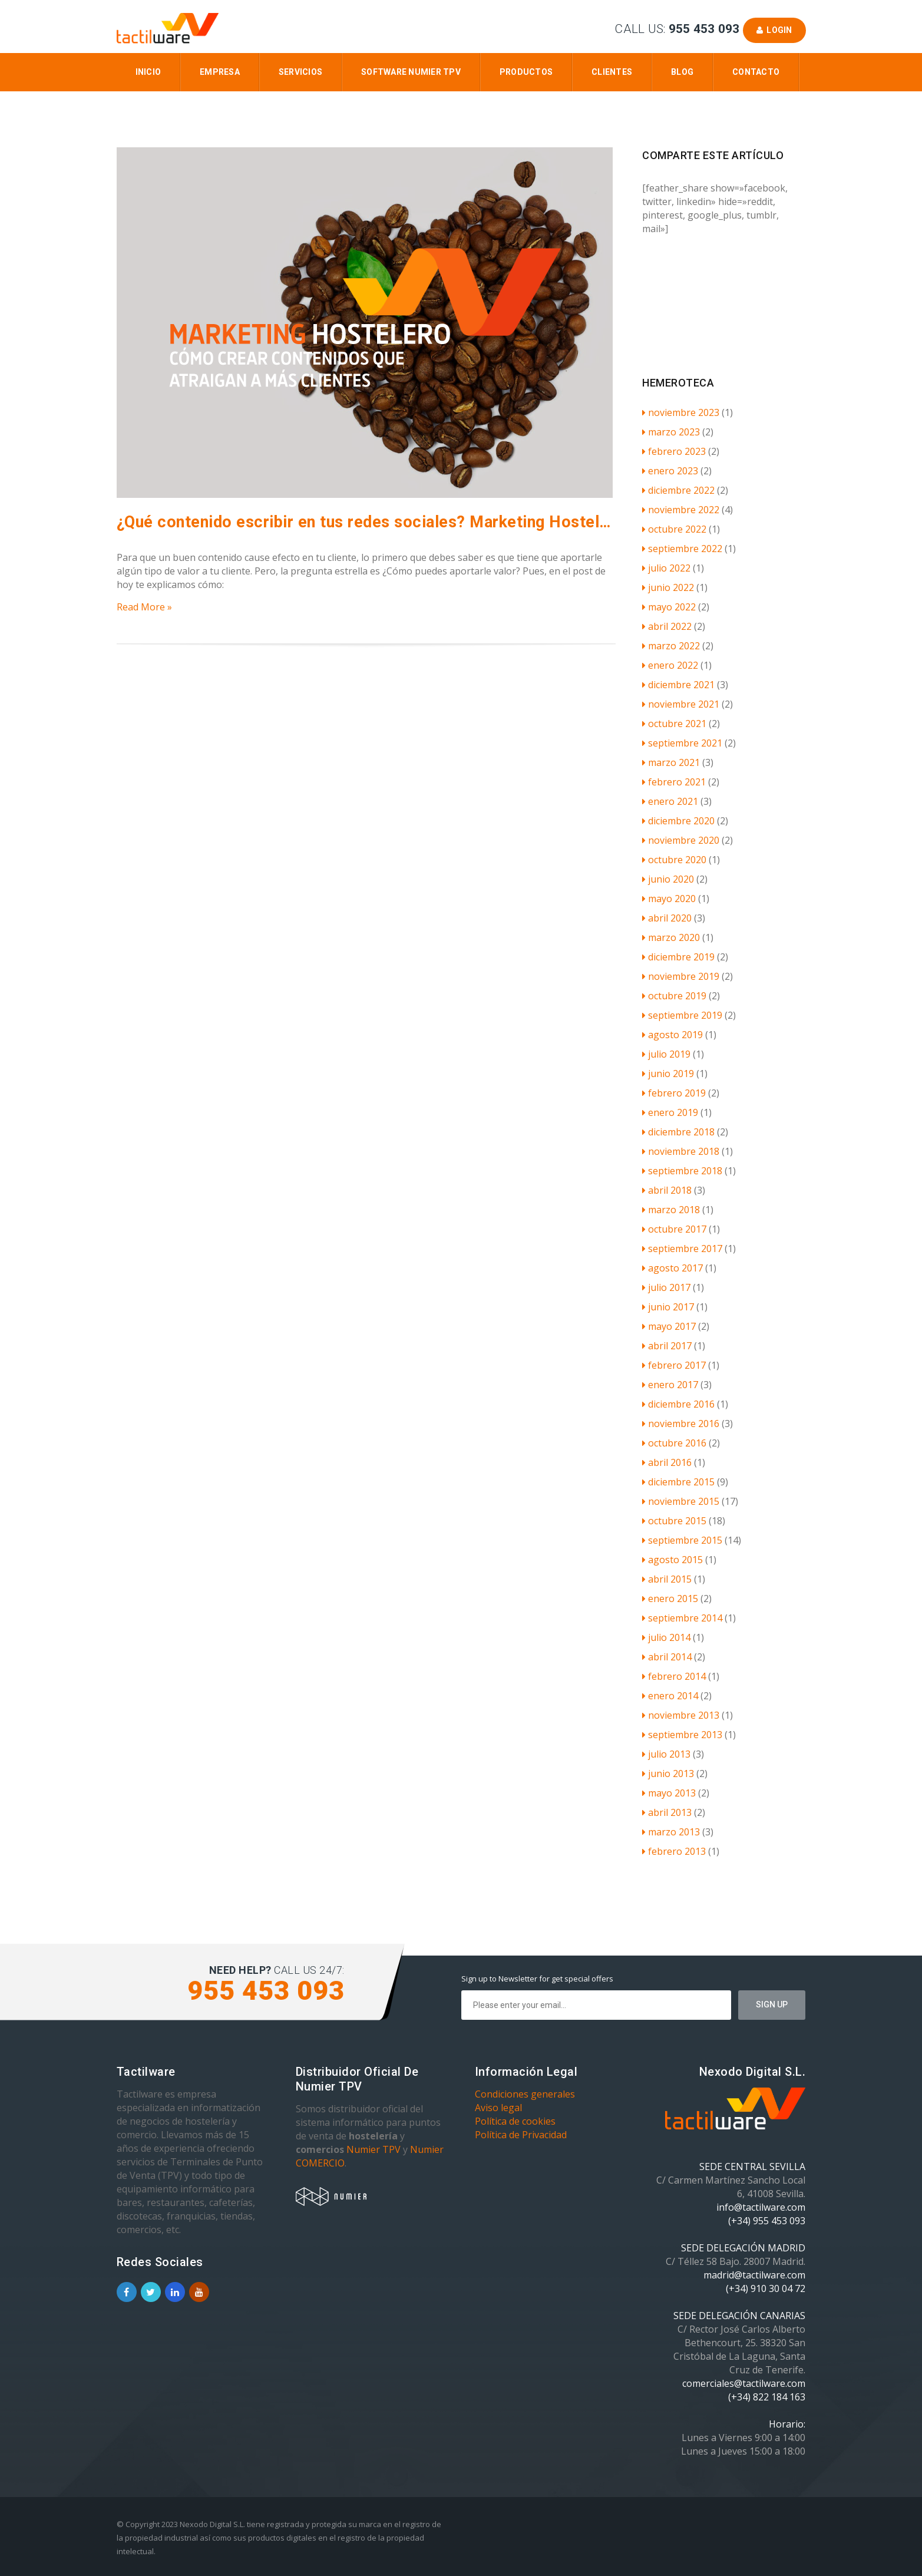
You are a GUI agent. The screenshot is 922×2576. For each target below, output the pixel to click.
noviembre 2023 (680, 412)
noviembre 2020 (680, 840)
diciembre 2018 (678, 1131)
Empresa (220, 72)
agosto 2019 (672, 1034)
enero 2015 (670, 1598)
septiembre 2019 (682, 1015)
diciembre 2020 (678, 820)
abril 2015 (667, 1579)
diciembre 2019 (678, 956)
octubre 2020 (674, 859)
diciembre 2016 (678, 1404)
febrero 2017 (674, 1365)
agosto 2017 (672, 1267)
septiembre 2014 (682, 1617)
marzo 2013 (671, 1831)
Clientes (611, 72)
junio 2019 (668, 1073)
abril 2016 (667, 1462)
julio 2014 (666, 1637)
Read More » (144, 606)
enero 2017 (670, 1384)
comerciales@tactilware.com (743, 2383)
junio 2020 (668, 879)
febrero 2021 (674, 781)
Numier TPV (373, 2149)
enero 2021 (670, 801)
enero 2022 (670, 665)
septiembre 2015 (682, 1540)
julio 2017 (666, 1287)
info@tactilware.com (760, 2207)
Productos (526, 72)
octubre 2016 (674, 1442)
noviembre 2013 (680, 1715)
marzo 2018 (671, 1209)
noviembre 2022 (680, 509)
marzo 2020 (671, 937)
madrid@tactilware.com (754, 2274)
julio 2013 (666, 1754)
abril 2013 (667, 1812)
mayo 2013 (669, 1792)
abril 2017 (667, 1345)
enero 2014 (670, 1695)
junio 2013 (668, 1773)
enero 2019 (670, 1112)
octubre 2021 (674, 723)
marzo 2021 (671, 762)
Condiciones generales (525, 2094)
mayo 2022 (669, 606)
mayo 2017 (669, 1326)
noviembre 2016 (680, 1423)
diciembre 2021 (678, 684)
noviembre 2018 (680, 1151)
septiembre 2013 (682, 1734)
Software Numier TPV (411, 72)
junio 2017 (668, 1306)
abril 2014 (667, 1656)
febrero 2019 (674, 1092)
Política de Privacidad (521, 2134)
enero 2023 (670, 470)
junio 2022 (668, 587)
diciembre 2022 (678, 490)
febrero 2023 (674, 451)
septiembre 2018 (682, 1170)
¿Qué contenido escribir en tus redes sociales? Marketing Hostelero (366, 522)
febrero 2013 (674, 1851)
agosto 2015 (672, 1559)
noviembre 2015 (680, 1501)
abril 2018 (667, 1190)
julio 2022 (666, 568)
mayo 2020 (669, 898)
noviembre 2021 (680, 704)
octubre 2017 (674, 1229)
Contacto (755, 72)
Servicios (300, 72)
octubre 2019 (674, 995)
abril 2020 (667, 917)
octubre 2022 (674, 529)
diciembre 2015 (678, 1481)
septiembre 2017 (682, 1248)
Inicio (148, 72)
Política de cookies (515, 2121)
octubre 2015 (674, 1520)
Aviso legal (498, 2107)
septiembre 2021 (682, 743)
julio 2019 (666, 1054)
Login (774, 30)
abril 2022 (667, 626)
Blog (682, 72)
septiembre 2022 (682, 548)
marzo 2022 (671, 645)
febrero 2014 (674, 1676)
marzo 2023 (671, 431)
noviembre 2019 (680, 976)
